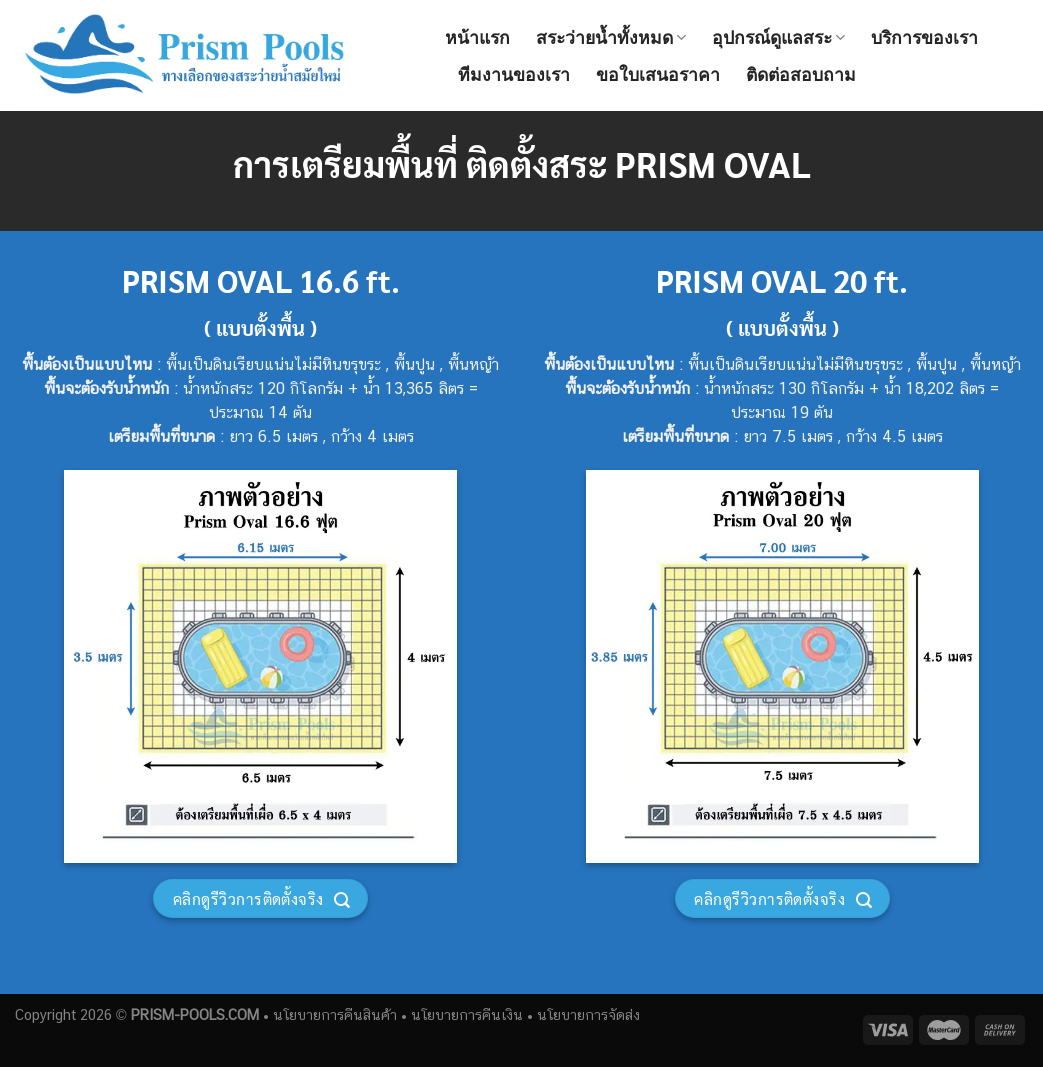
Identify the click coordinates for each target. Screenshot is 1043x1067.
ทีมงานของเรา (514, 75)
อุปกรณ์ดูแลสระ (778, 38)
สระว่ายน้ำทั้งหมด (611, 38)
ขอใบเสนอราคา (658, 75)
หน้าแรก (477, 38)
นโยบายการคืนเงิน (467, 1014)
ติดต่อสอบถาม (801, 75)
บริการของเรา (924, 38)
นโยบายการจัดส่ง (588, 1014)
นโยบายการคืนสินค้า (335, 1014)
